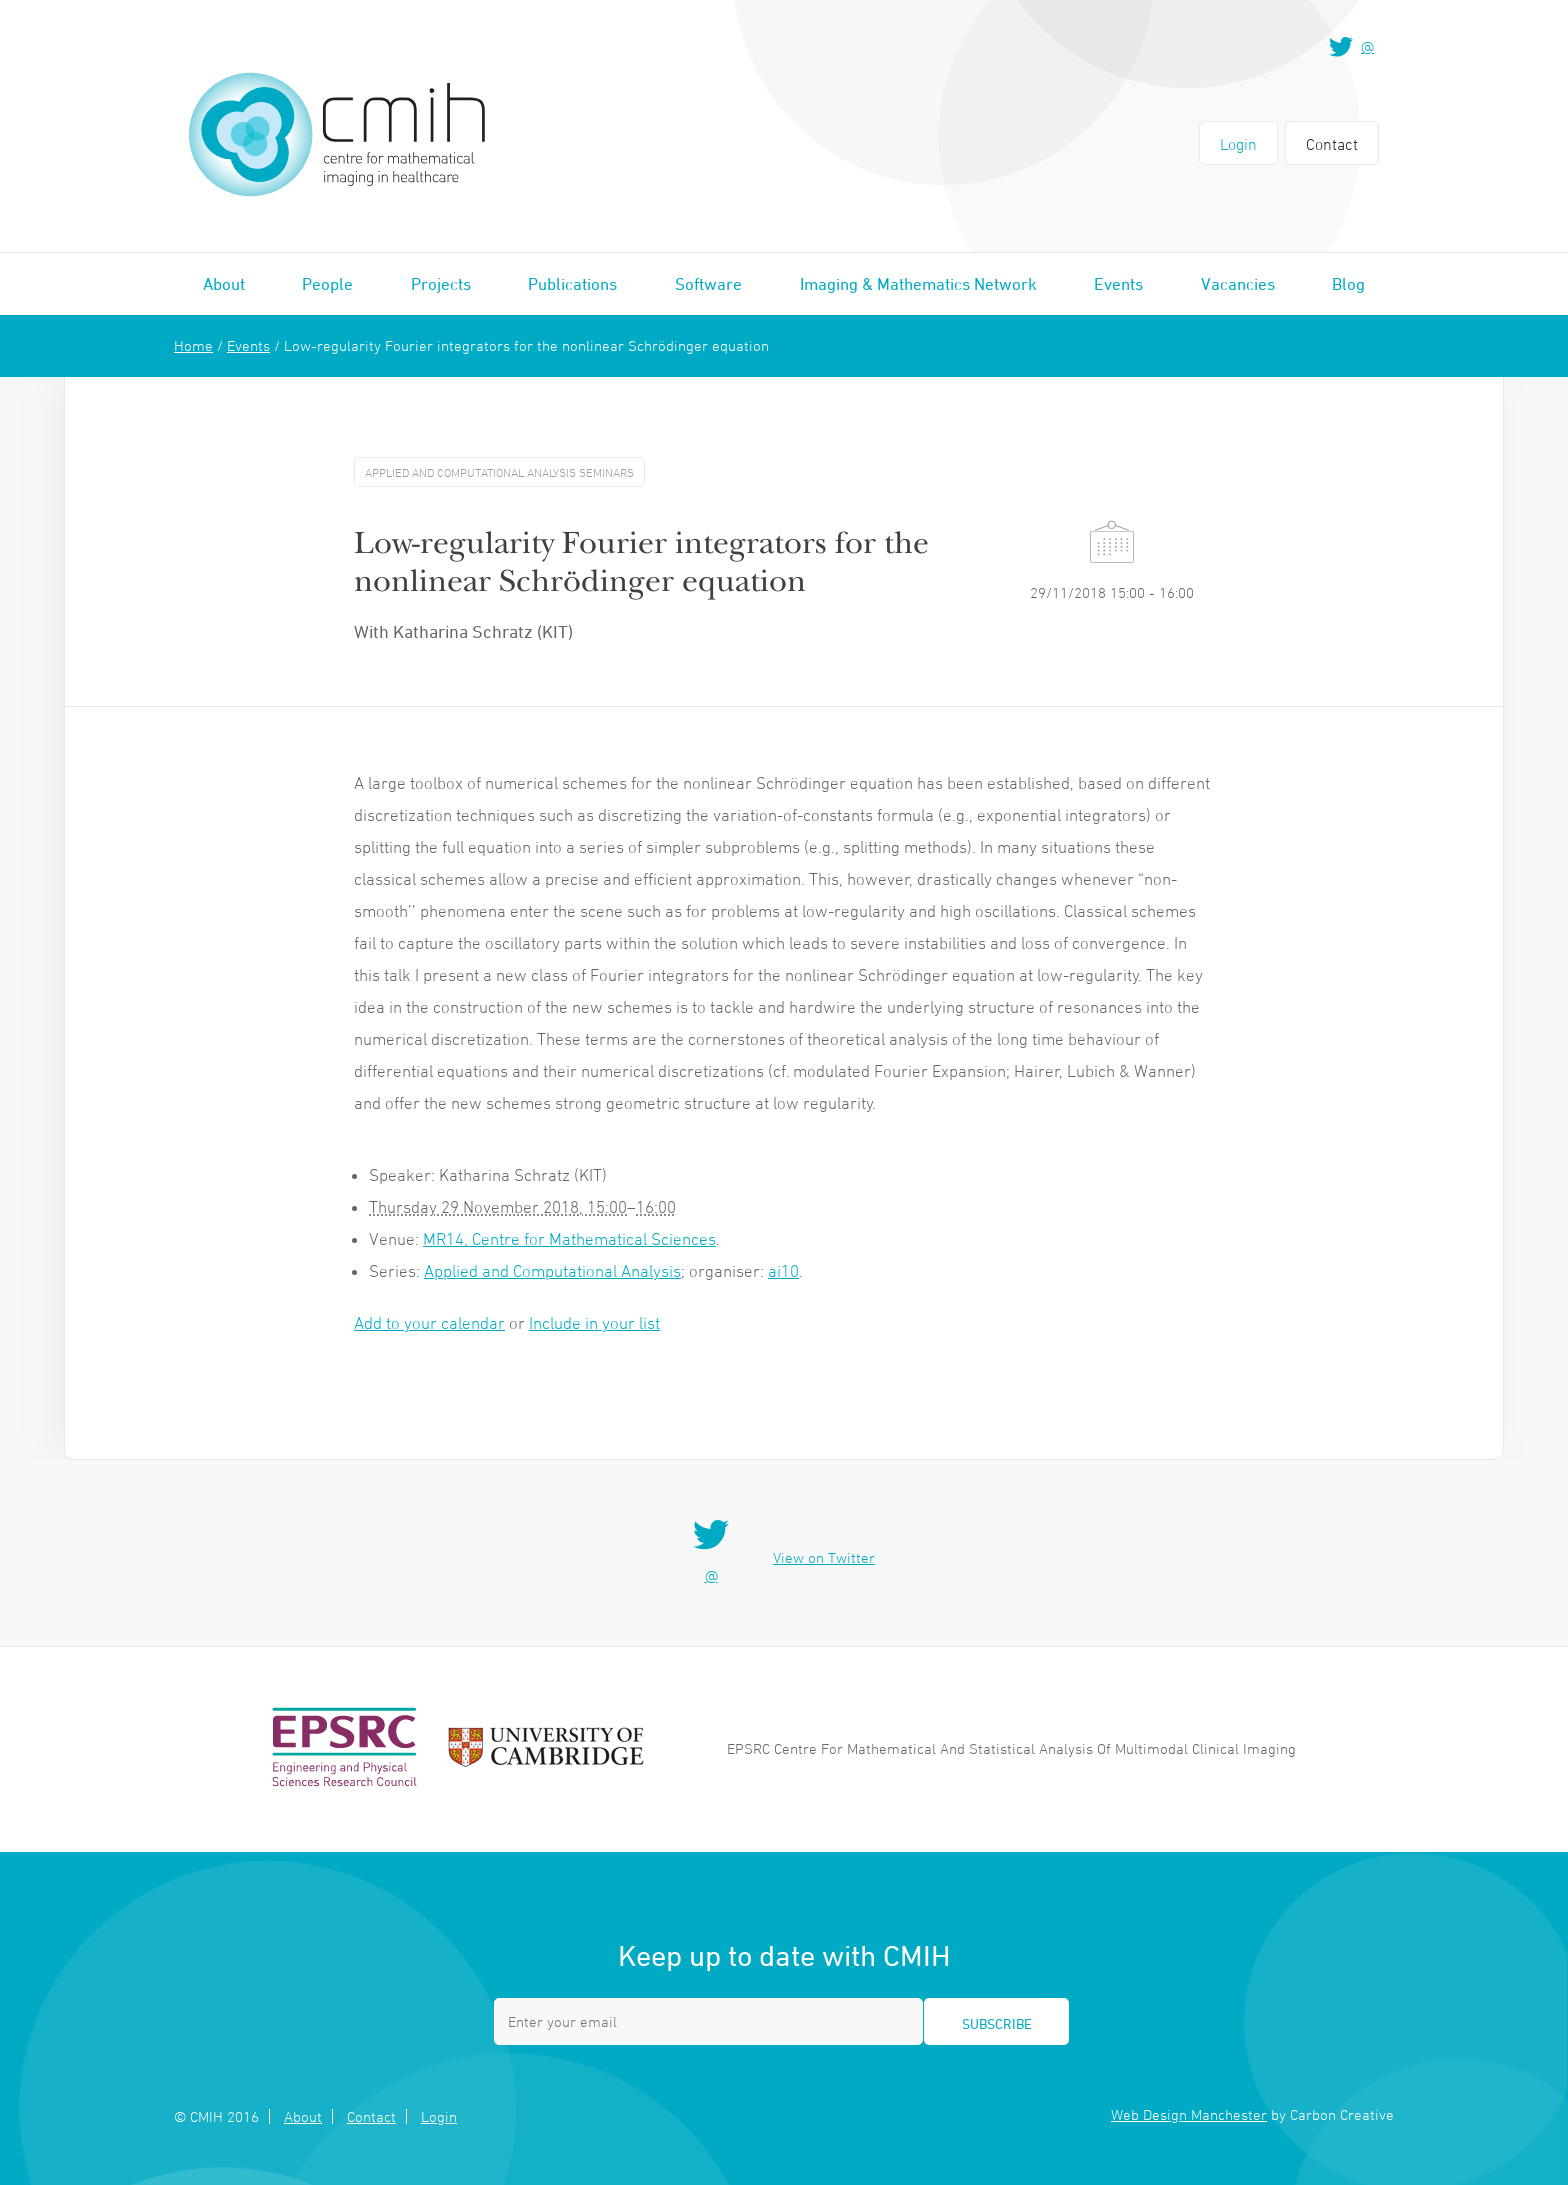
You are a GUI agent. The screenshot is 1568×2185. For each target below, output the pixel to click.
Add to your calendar (429, 1323)
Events (1118, 284)
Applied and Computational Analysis (552, 1271)
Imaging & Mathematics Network (918, 284)
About (224, 284)
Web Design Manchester (1189, 2114)
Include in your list (594, 1323)
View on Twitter (824, 1557)
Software (708, 284)
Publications (572, 284)
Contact (1332, 144)
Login (1238, 144)
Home (193, 345)
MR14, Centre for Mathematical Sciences (569, 1239)
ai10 (783, 1271)
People (327, 284)
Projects (441, 284)
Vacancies (1238, 284)
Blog (1348, 284)
